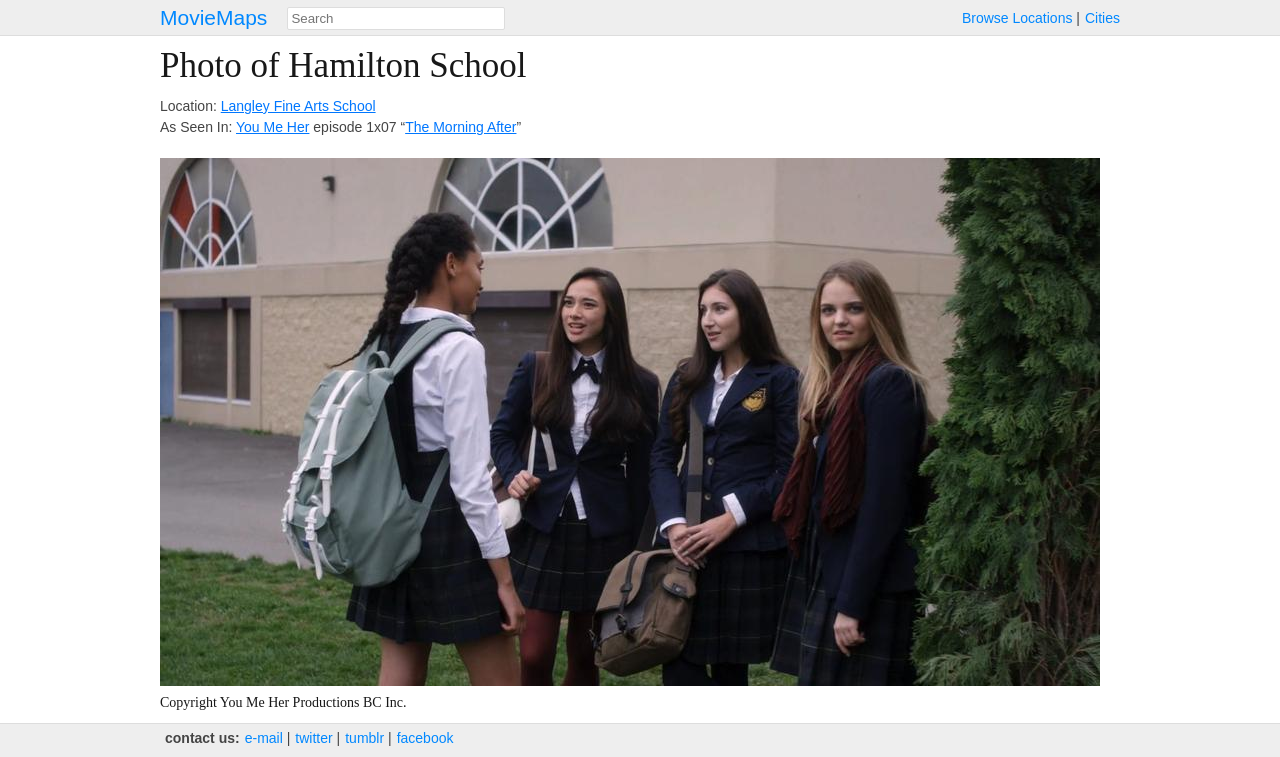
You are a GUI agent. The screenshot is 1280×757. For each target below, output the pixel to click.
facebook (425, 738)
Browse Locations (1017, 18)
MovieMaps (213, 17)
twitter (313, 738)
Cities (1102, 18)
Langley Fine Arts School (298, 106)
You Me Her (272, 127)
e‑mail (264, 738)
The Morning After (460, 127)
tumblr (364, 738)
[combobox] (396, 18)
